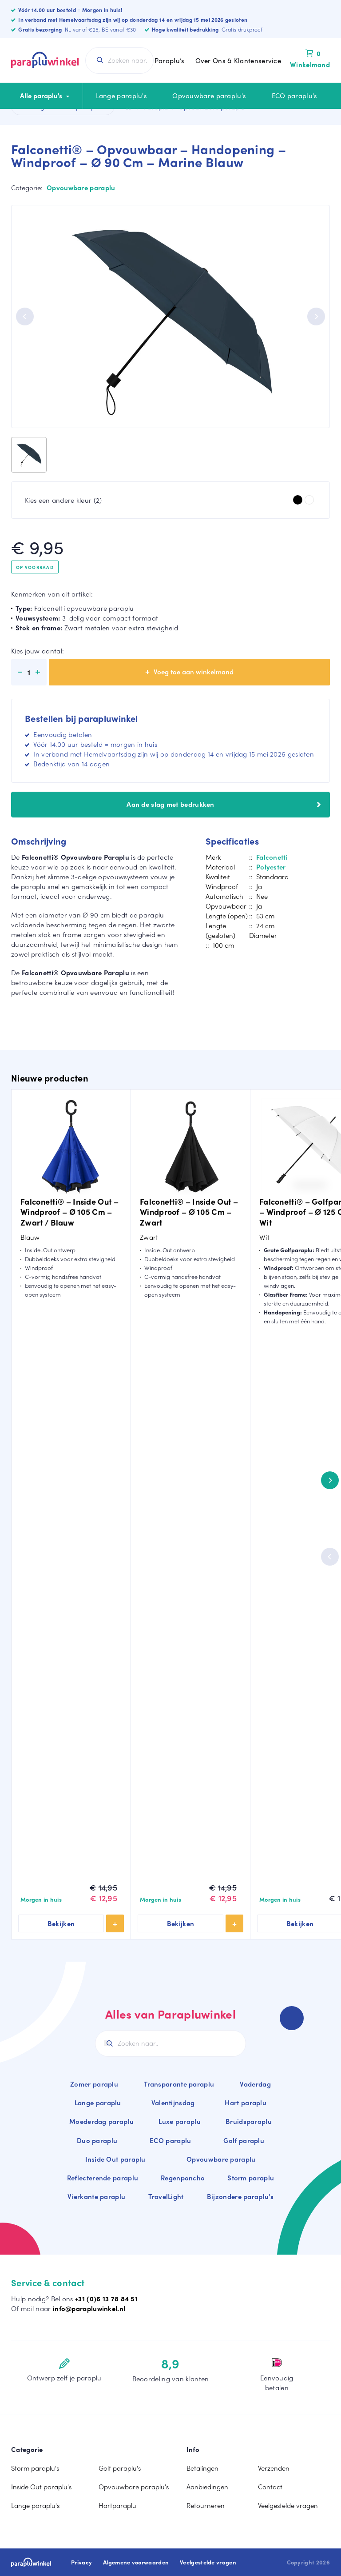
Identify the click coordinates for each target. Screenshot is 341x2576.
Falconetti (272, 857)
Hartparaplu (117, 2505)
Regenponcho (183, 2178)
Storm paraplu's (35, 2468)
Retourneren (205, 2505)
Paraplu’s (170, 60)
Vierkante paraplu (96, 2196)
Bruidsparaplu (249, 2121)
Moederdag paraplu (101, 2121)
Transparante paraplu (179, 2084)
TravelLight (165, 2196)
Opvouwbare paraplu (81, 187)
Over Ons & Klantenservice (238, 60)
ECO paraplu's (294, 95)
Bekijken (61, 1923)
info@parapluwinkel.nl (89, 2308)
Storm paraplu (250, 2178)
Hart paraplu (245, 2102)
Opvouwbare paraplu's (209, 95)
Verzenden (273, 2468)
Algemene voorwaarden (136, 2562)
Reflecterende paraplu (102, 2178)
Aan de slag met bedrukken (224, 804)
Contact (270, 2487)
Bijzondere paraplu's (240, 2196)
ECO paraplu (170, 2140)
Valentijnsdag (173, 2102)
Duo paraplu (97, 2140)
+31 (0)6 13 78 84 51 (106, 2299)
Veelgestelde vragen (288, 2505)
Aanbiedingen (207, 2487)
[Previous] (25, 316)
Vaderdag (255, 2084)
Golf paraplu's (120, 2468)
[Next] (316, 316)
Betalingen (202, 2468)
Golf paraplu (243, 2140)
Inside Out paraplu (115, 2159)
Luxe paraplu (180, 2121)
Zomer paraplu (94, 2084)
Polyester (271, 867)
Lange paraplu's (121, 95)
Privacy (81, 2562)
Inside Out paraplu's (41, 2487)
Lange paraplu (98, 2102)
